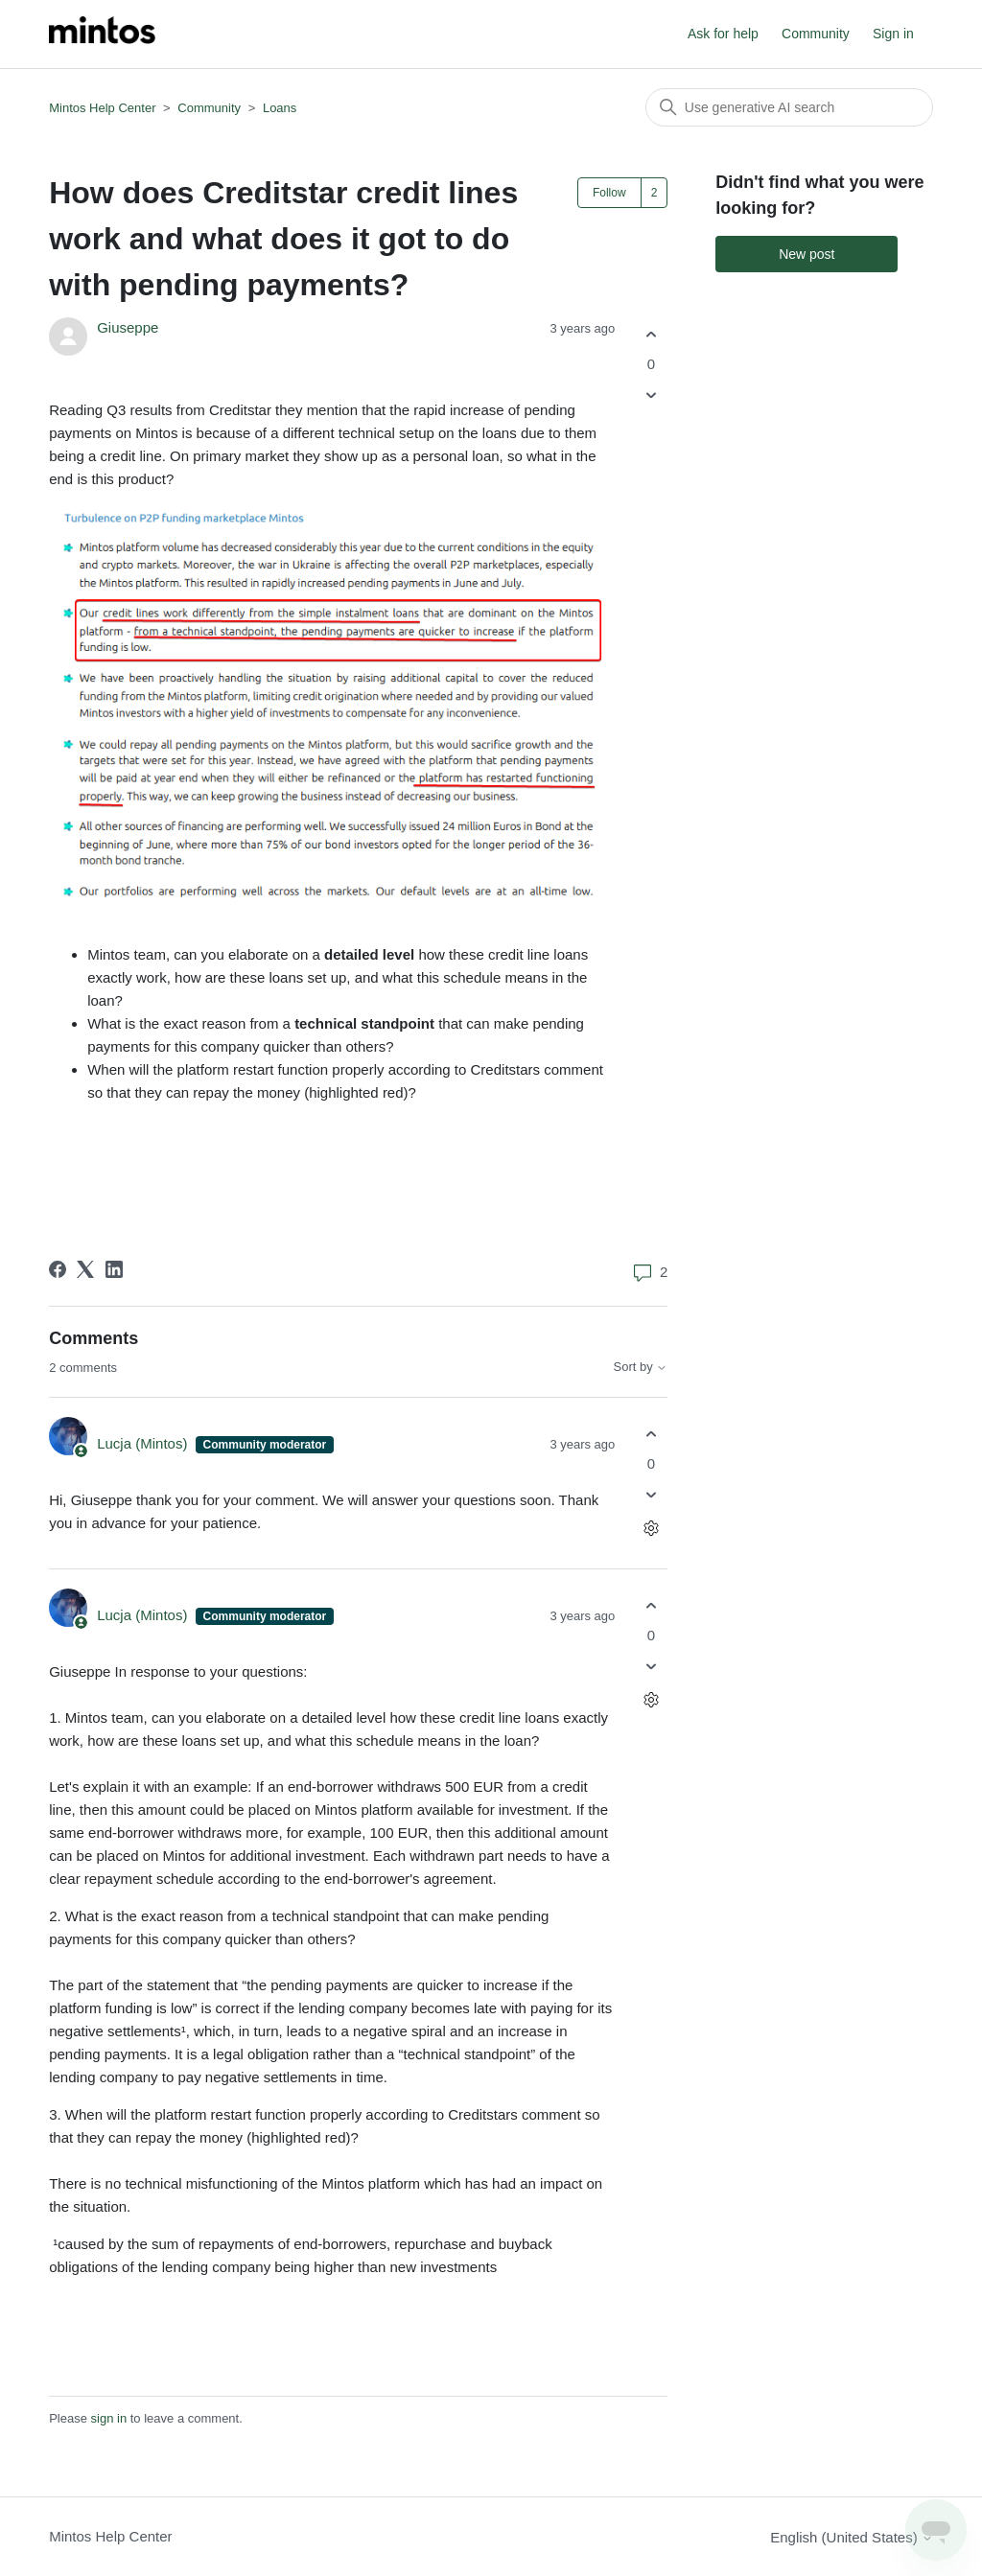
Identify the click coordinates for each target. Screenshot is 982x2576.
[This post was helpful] (650, 334)
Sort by (641, 1367)
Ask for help (723, 33)
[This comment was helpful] (650, 1433)
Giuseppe (127, 327)
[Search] (789, 107)
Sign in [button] (893, 33)
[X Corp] (85, 1269)
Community (816, 33)
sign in (109, 2418)
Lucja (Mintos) (144, 1443)
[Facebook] (57, 1269)
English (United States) (851, 2537)
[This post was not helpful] (650, 395)
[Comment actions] (650, 1528)
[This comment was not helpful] (650, 1495)
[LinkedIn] (114, 1269)
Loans (279, 108)
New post (806, 254)
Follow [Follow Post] (609, 192)
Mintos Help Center (102, 108)
